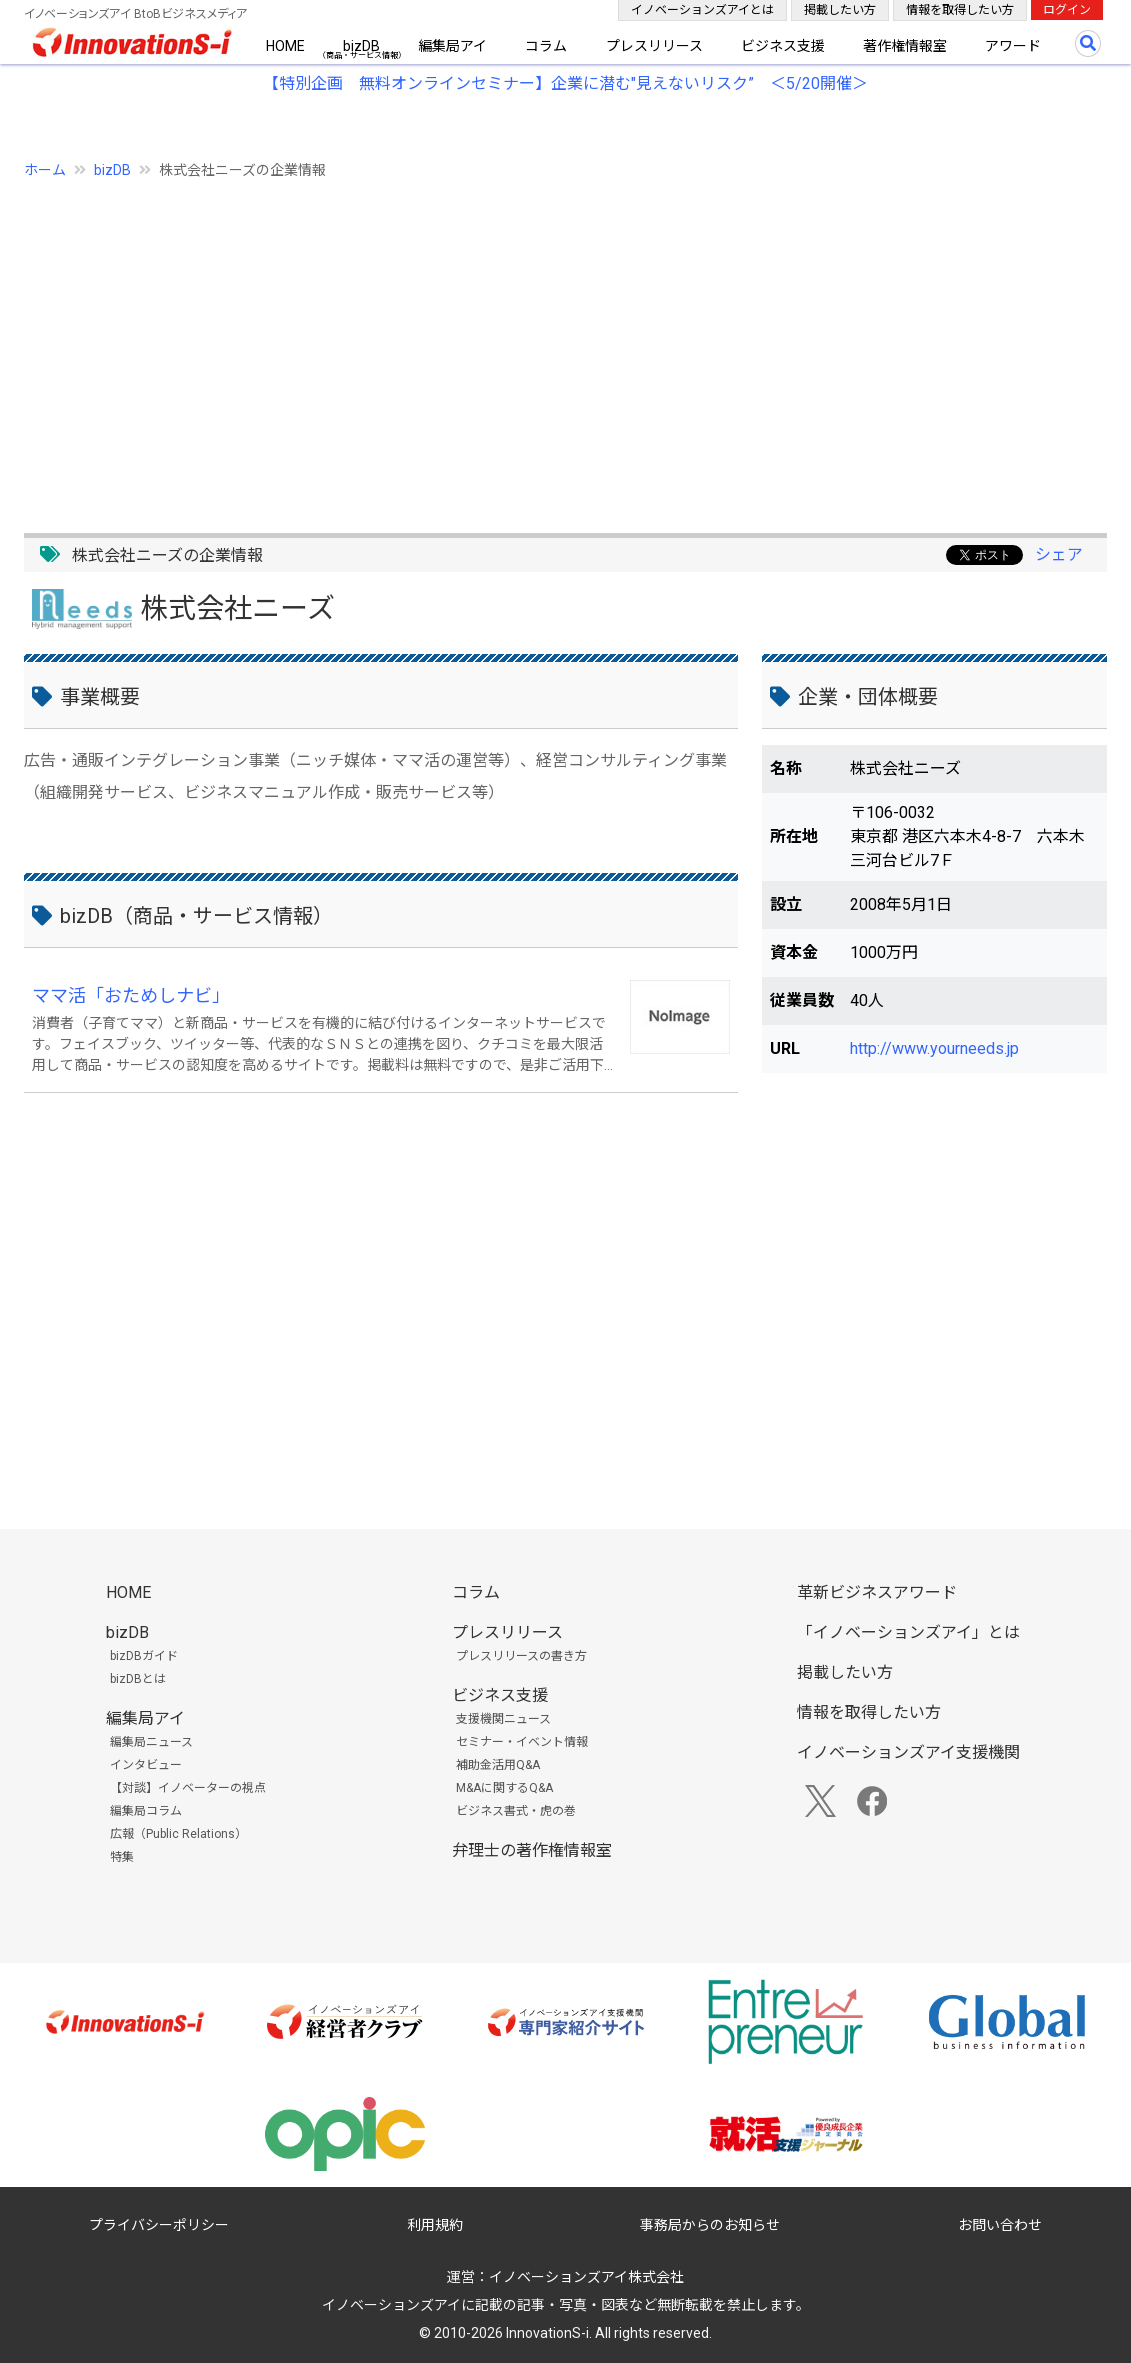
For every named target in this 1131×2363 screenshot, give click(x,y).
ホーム (45, 170)
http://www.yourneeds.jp (934, 1048)
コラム (546, 46)
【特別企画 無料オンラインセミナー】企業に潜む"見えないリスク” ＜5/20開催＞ (565, 83)
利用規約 (435, 2225)
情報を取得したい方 (960, 10)
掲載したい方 (840, 10)
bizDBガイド (144, 1656)
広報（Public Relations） (178, 1834)
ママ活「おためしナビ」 (131, 995)
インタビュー (146, 1765)
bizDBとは (138, 1679)
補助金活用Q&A (498, 1765)
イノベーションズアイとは (702, 10)
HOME (285, 46)
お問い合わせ (1000, 2225)
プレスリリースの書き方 (521, 1656)
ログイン (1067, 10)
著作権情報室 (905, 46)
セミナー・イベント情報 (522, 1742)
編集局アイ (452, 46)
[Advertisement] (565, 345)
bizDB (361, 46)
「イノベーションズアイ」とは (908, 1632)
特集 (122, 1857)
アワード (1013, 46)
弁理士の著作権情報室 (532, 1850)
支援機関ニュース (503, 1719)
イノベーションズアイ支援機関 (908, 1752)
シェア (1059, 554)
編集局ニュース (151, 1742)
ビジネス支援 (783, 46)
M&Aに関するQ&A (504, 1788)
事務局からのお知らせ (710, 2225)
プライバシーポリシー (159, 2225)
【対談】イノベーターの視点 (188, 1788)
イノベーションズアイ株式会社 (586, 2277)
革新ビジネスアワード (877, 1592)
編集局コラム (146, 1811)
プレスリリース (654, 46)
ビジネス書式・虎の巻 (516, 1811)
